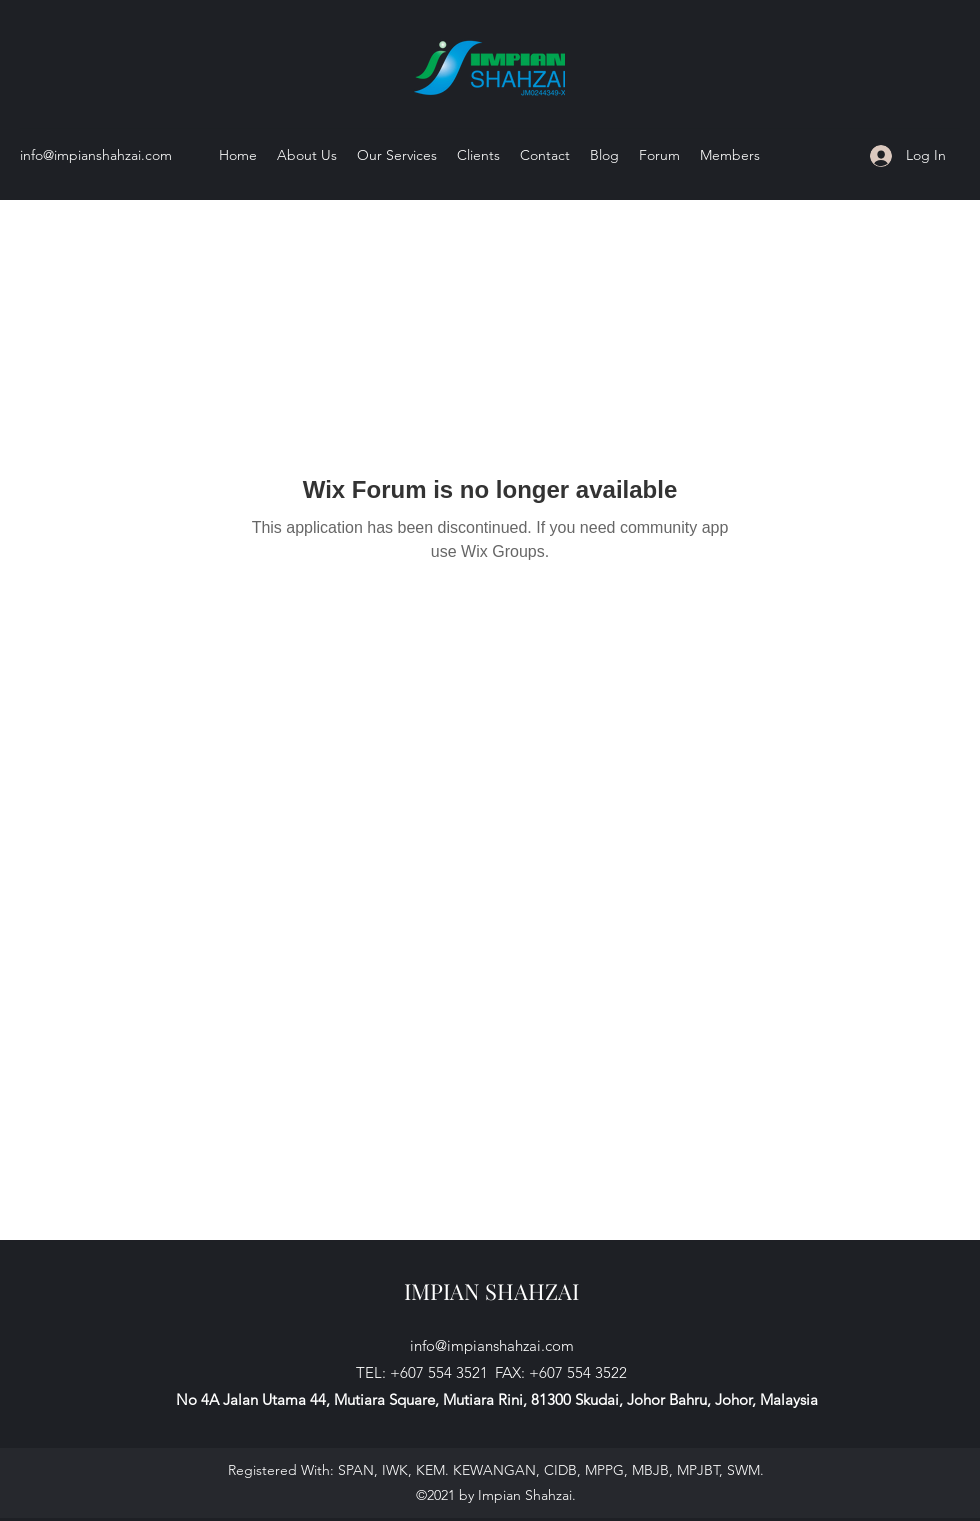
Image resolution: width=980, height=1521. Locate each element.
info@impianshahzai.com (96, 155)
